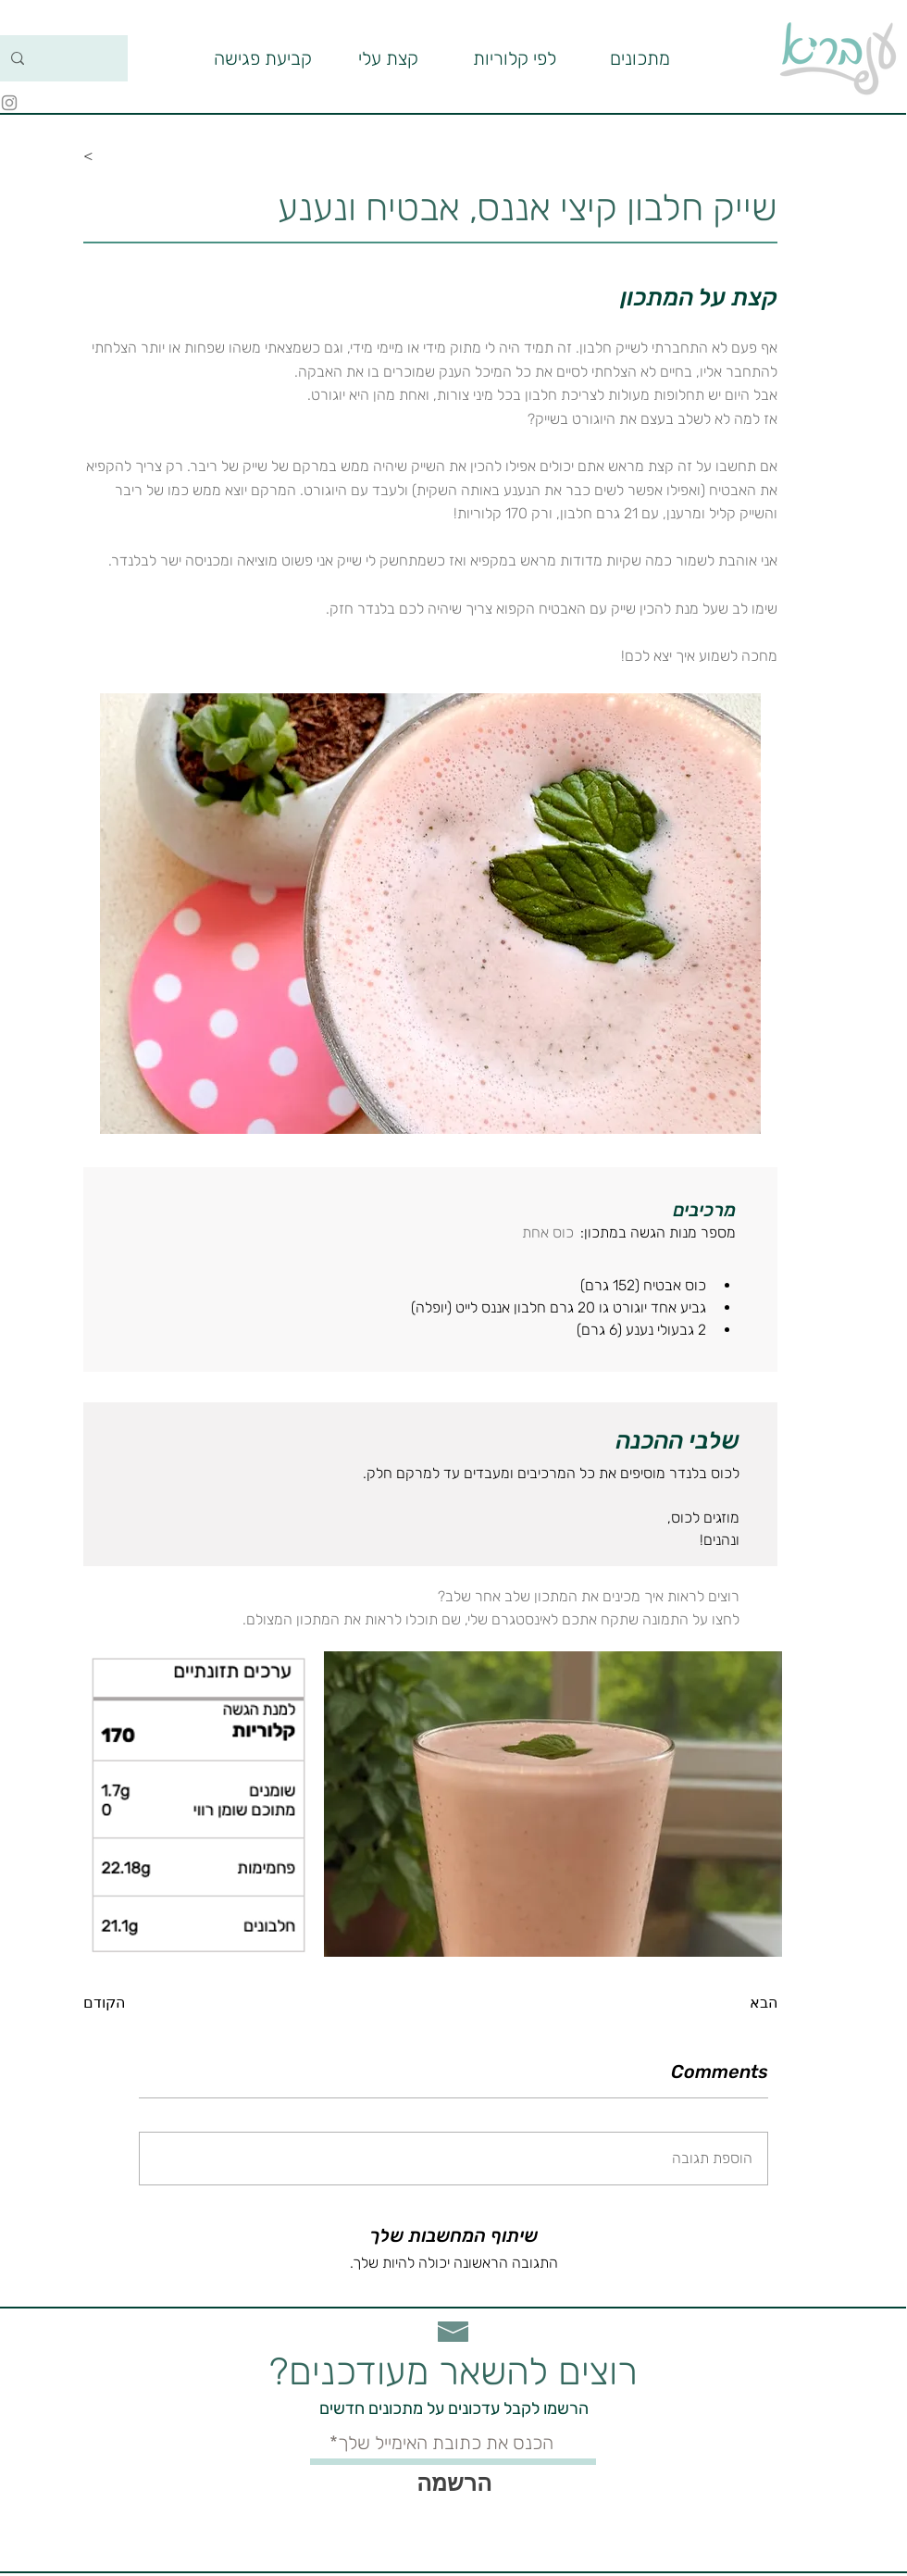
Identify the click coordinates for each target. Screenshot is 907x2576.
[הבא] (731, 2003)
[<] (143, 156)
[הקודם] (143, 2003)
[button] (515, 58)
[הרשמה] (453, 2483)
